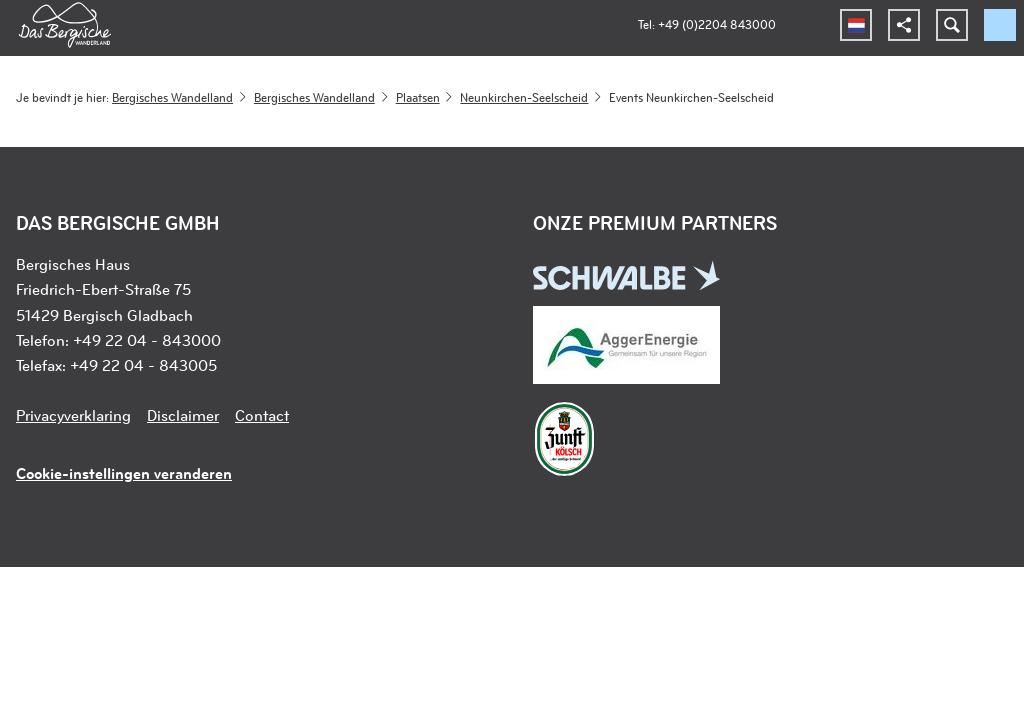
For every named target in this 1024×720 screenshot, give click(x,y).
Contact (262, 415)
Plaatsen (418, 97)
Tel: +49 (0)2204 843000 (707, 24)
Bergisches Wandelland (172, 97)
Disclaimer (183, 415)
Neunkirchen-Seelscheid (524, 97)
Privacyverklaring (73, 415)
